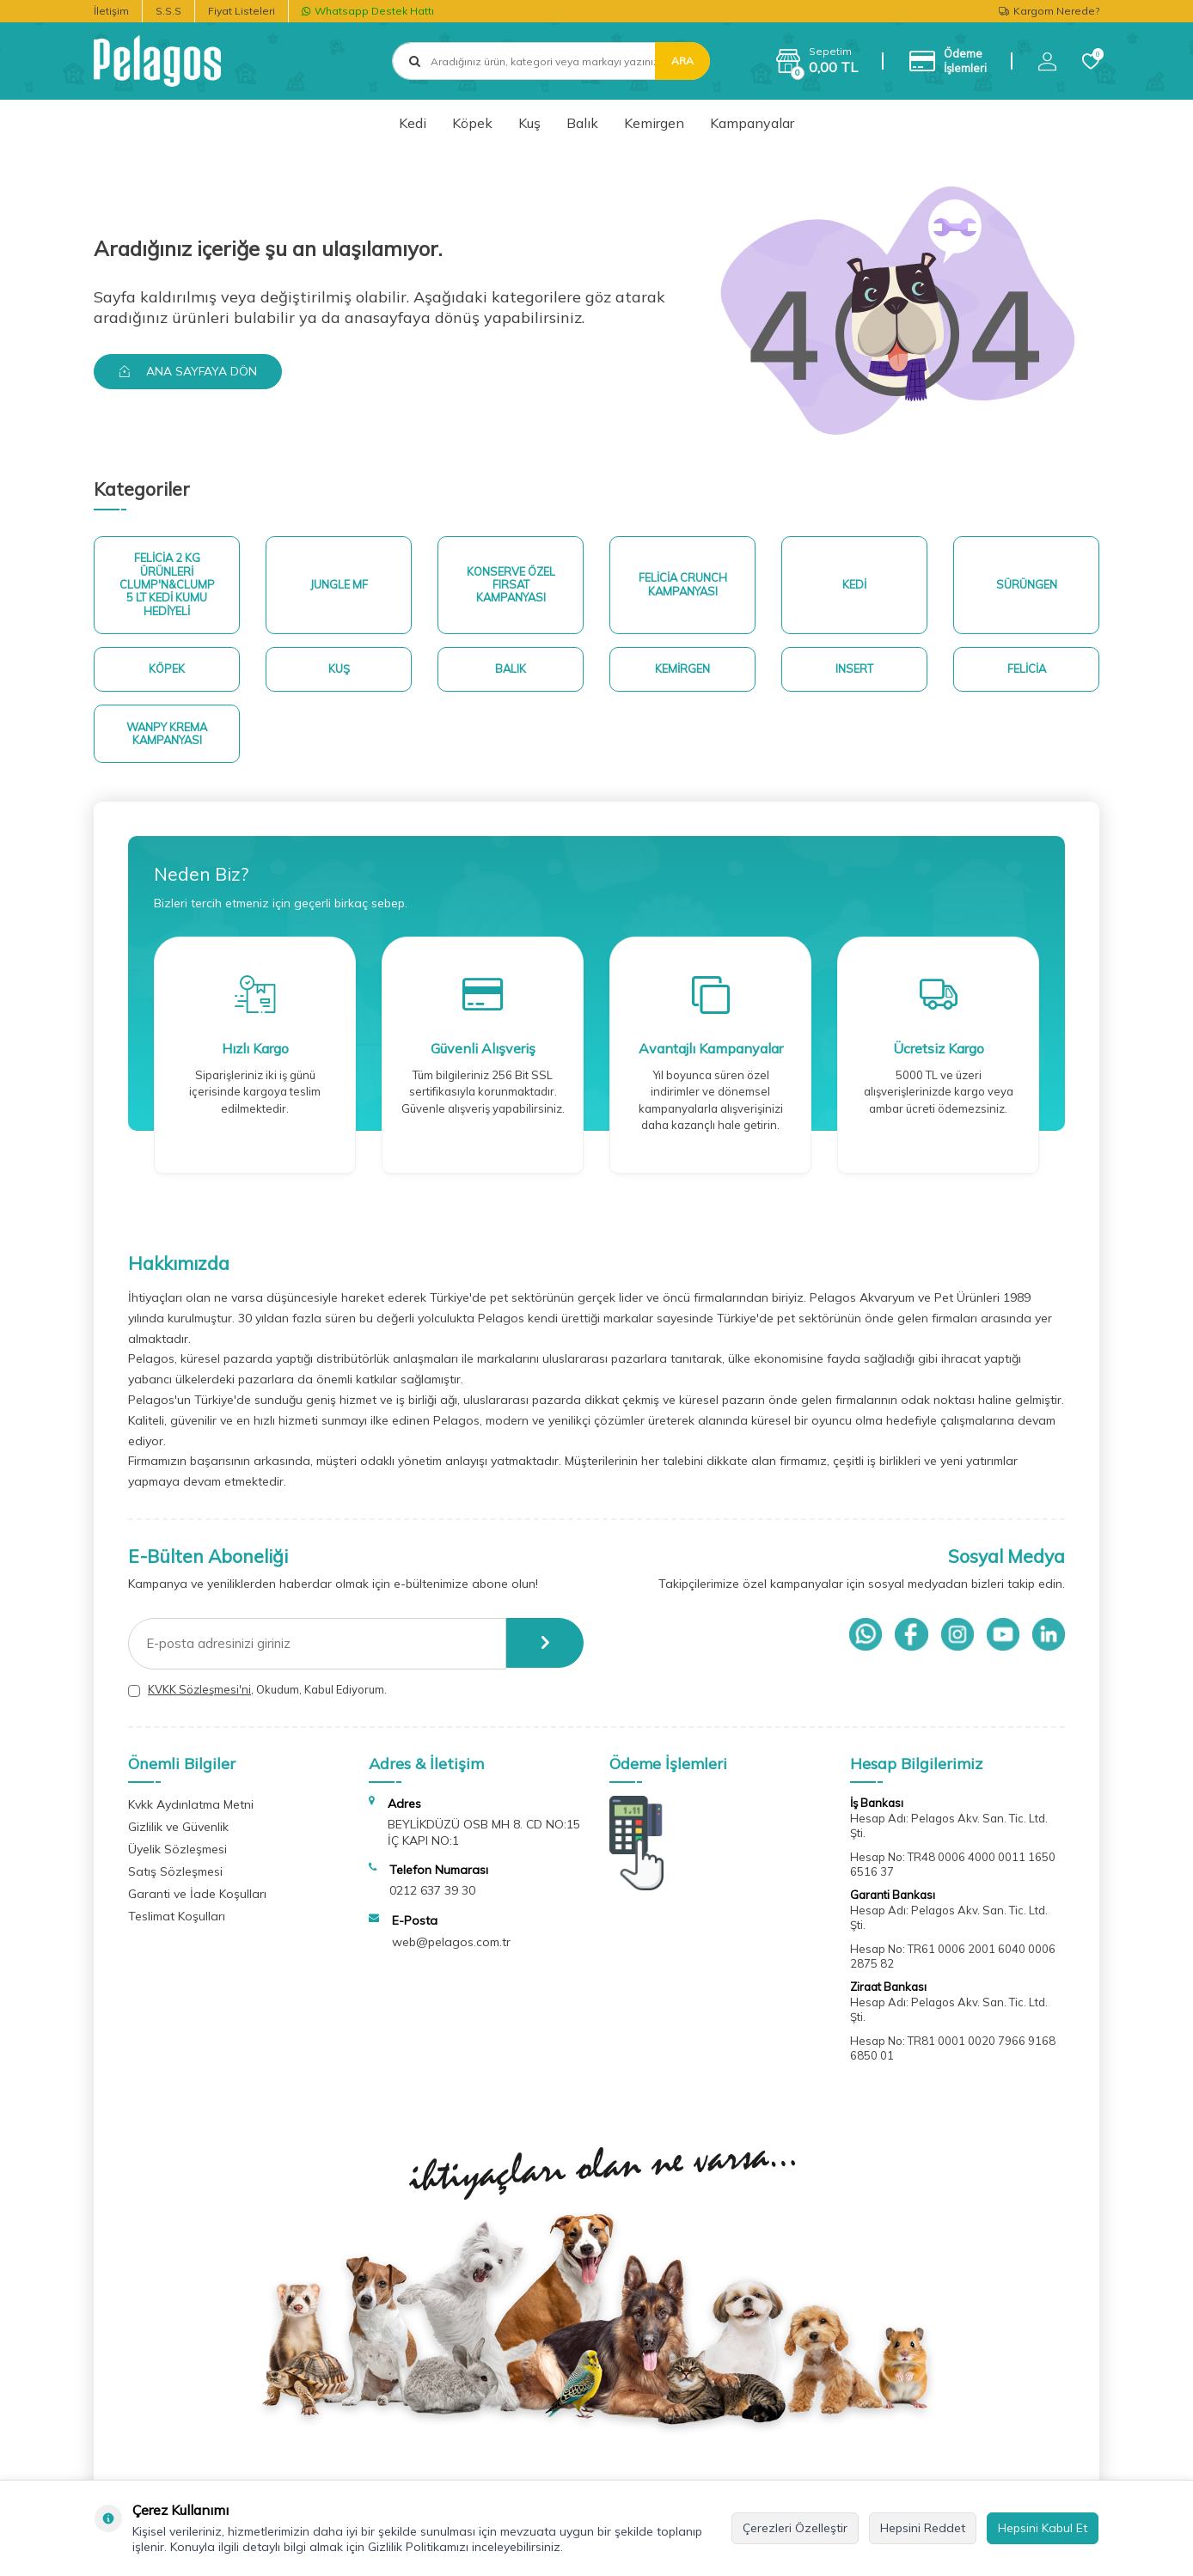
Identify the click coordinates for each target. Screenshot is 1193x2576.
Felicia (1026, 671)
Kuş (529, 122)
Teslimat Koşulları (176, 1919)
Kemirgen (654, 122)
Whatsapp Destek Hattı (368, 10)
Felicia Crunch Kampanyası (682, 585)
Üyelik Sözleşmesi (177, 1852)
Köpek (472, 122)
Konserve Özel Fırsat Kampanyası (511, 585)
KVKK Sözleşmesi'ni (199, 1693)
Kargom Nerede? (1049, 10)
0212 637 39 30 (432, 1893)
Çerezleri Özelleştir (795, 2528)
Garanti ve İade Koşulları (197, 1897)
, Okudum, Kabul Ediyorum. (257, 1693)
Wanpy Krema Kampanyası (167, 736)
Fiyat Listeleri (241, 10)
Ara (682, 60)
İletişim (111, 10)
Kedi (412, 122)
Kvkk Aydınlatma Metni (191, 1808)
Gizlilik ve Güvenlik (178, 1830)
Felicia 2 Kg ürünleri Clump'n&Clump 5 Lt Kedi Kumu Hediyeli (167, 585)
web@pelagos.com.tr (451, 1945)
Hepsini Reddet (922, 2528)
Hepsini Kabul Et (1042, 2528)
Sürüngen (1026, 585)
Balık (582, 122)
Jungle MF (339, 585)
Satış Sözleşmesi (175, 1875)
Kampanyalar (752, 122)
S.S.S (168, 10)
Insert (854, 671)
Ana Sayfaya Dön (189, 371)
